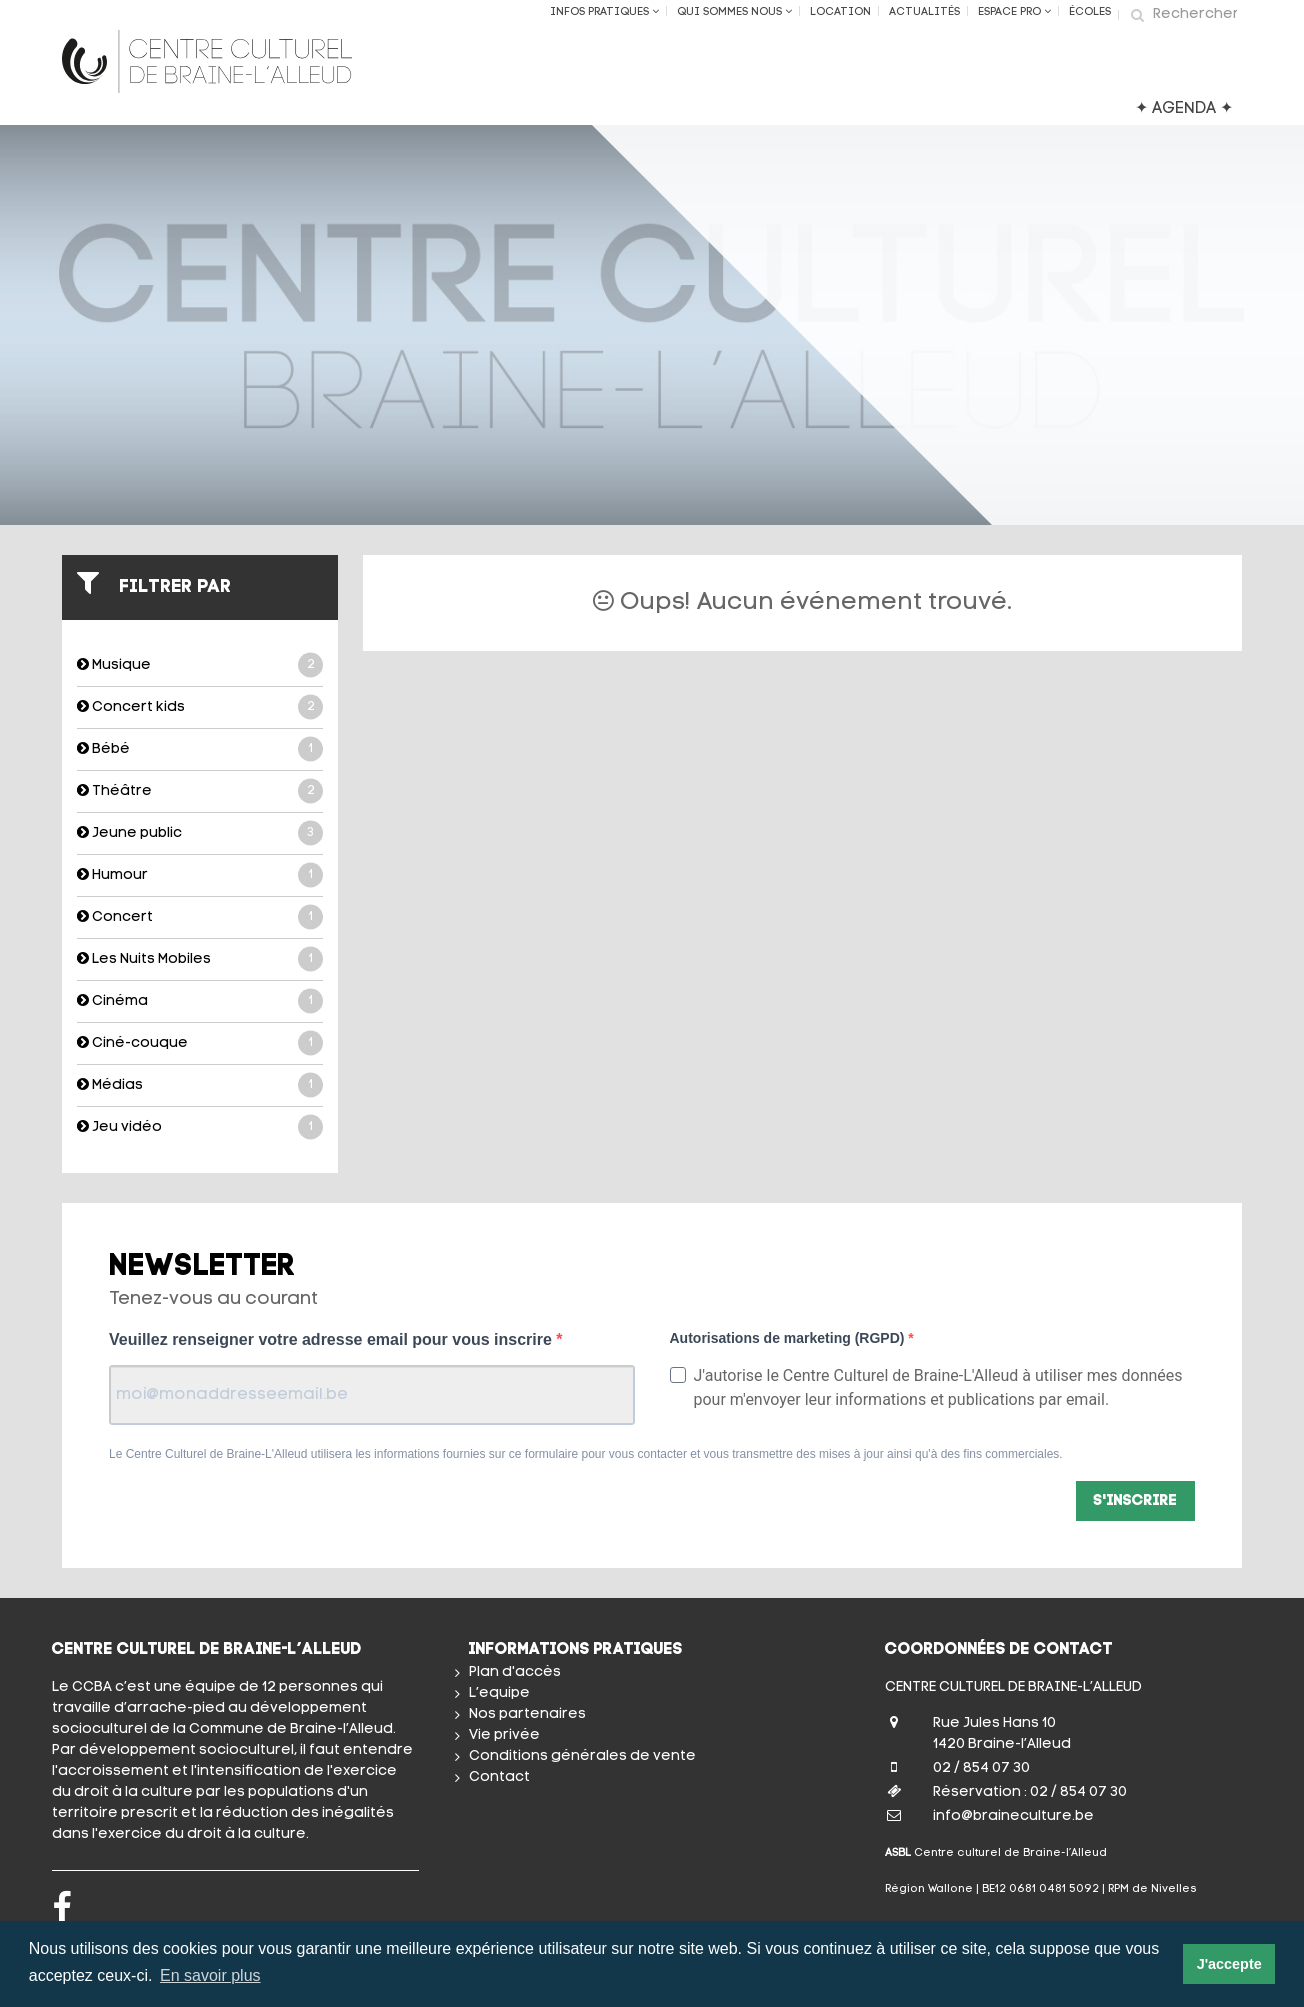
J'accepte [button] (1229, 1964)
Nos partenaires (527, 1714)
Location (840, 12)
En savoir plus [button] (210, 1975)
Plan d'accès (515, 1672)
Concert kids (200, 707)
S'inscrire (1135, 1501)
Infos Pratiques (604, 12)
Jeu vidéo (200, 1127)
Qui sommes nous (734, 12)
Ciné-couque (200, 1043)
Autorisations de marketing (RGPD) (789, 1338)
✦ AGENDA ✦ (1184, 109)
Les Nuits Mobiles (200, 959)
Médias (200, 1085)
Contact (499, 1777)
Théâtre (200, 791)
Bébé (200, 749)
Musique (200, 665)
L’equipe (499, 1693)
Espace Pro (1014, 12)
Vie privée (504, 1735)
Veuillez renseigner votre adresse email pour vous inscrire (332, 1339)
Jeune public (200, 833)
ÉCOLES (1090, 12)
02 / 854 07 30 (981, 1768)
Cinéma (200, 1001)
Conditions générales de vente (582, 1756)
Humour (200, 875)
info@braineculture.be (1013, 1816)
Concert (200, 917)
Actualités (924, 12)
